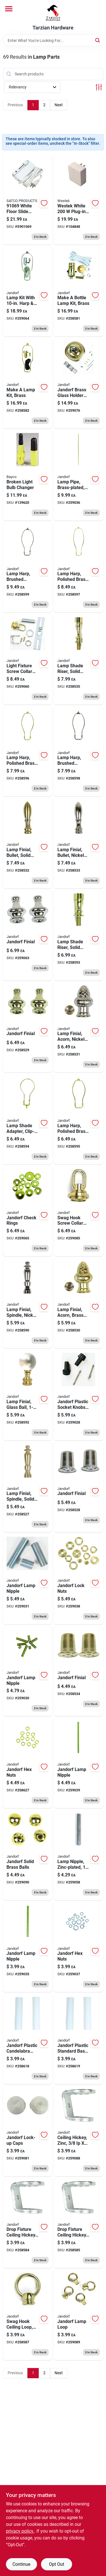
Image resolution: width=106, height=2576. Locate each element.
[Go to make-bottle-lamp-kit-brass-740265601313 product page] (78, 292)
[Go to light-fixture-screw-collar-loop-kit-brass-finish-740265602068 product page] (27, 659)
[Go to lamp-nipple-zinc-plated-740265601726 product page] (78, 1763)
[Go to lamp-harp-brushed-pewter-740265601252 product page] (27, 568)
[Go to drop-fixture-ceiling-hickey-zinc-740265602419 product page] (78, 2223)
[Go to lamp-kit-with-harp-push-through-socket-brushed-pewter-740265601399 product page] (27, 292)
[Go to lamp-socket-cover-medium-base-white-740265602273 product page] (78, 2039)
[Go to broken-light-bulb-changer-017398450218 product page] (27, 475)
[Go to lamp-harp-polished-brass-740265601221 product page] (27, 751)
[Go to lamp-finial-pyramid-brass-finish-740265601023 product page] (27, 1027)
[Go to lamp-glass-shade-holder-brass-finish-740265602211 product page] (78, 383)
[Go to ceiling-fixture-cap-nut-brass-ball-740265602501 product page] (27, 1855)
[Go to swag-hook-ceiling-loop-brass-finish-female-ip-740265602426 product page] (27, 2315)
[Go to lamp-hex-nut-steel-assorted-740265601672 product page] (78, 1947)
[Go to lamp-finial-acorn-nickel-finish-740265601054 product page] (78, 1027)
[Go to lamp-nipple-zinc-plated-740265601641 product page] (27, 1947)
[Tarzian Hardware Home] (53, 12)
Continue (21, 2564)
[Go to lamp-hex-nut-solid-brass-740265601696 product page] (27, 1763)
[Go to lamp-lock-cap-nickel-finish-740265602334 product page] (27, 2131)
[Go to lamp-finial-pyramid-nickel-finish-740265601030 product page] (27, 935)
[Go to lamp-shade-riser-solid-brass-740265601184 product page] (78, 935)
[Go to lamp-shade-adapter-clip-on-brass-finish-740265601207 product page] (27, 1119)
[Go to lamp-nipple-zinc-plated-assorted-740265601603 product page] (27, 1671)
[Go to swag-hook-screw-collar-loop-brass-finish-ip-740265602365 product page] (78, 1211)
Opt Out (56, 2564)
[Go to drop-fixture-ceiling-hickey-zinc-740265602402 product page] (27, 2223)
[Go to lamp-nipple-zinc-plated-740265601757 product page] (78, 1855)
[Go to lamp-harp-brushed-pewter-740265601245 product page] (78, 751)
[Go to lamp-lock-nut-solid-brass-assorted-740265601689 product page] (78, 1579)
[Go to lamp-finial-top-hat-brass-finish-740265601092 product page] (78, 1671)
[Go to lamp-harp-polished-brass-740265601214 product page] (78, 1119)
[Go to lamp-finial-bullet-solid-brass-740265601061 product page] (27, 843)
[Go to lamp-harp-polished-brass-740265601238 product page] (78, 568)
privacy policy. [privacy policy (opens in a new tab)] (20, 2531)
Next (59, 105)
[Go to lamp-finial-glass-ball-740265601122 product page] (27, 1395)
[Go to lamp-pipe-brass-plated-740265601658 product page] (78, 475)
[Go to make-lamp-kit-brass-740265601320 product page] (27, 383)
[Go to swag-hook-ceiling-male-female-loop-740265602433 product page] (78, 2315)
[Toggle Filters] (99, 87)
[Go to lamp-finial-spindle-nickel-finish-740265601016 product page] (27, 1303)
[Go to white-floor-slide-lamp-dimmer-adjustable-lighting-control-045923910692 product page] (27, 199)
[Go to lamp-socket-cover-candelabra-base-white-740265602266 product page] (27, 2039)
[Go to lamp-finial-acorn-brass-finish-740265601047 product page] (78, 1303)
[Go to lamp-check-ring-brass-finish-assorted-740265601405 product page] (27, 1211)
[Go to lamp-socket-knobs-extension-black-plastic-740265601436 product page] (78, 1395)
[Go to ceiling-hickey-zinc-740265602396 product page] (78, 2131)
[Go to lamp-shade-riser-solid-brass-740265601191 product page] (78, 659)
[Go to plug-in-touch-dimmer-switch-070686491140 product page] (78, 199)
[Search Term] (53, 40)
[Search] (98, 40)
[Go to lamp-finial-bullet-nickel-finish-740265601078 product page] (78, 843)
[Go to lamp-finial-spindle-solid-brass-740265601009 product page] (27, 1487)
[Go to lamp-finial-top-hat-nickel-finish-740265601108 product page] (78, 1487)
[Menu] (8, 8)
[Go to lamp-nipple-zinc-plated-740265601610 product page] (27, 1579)
